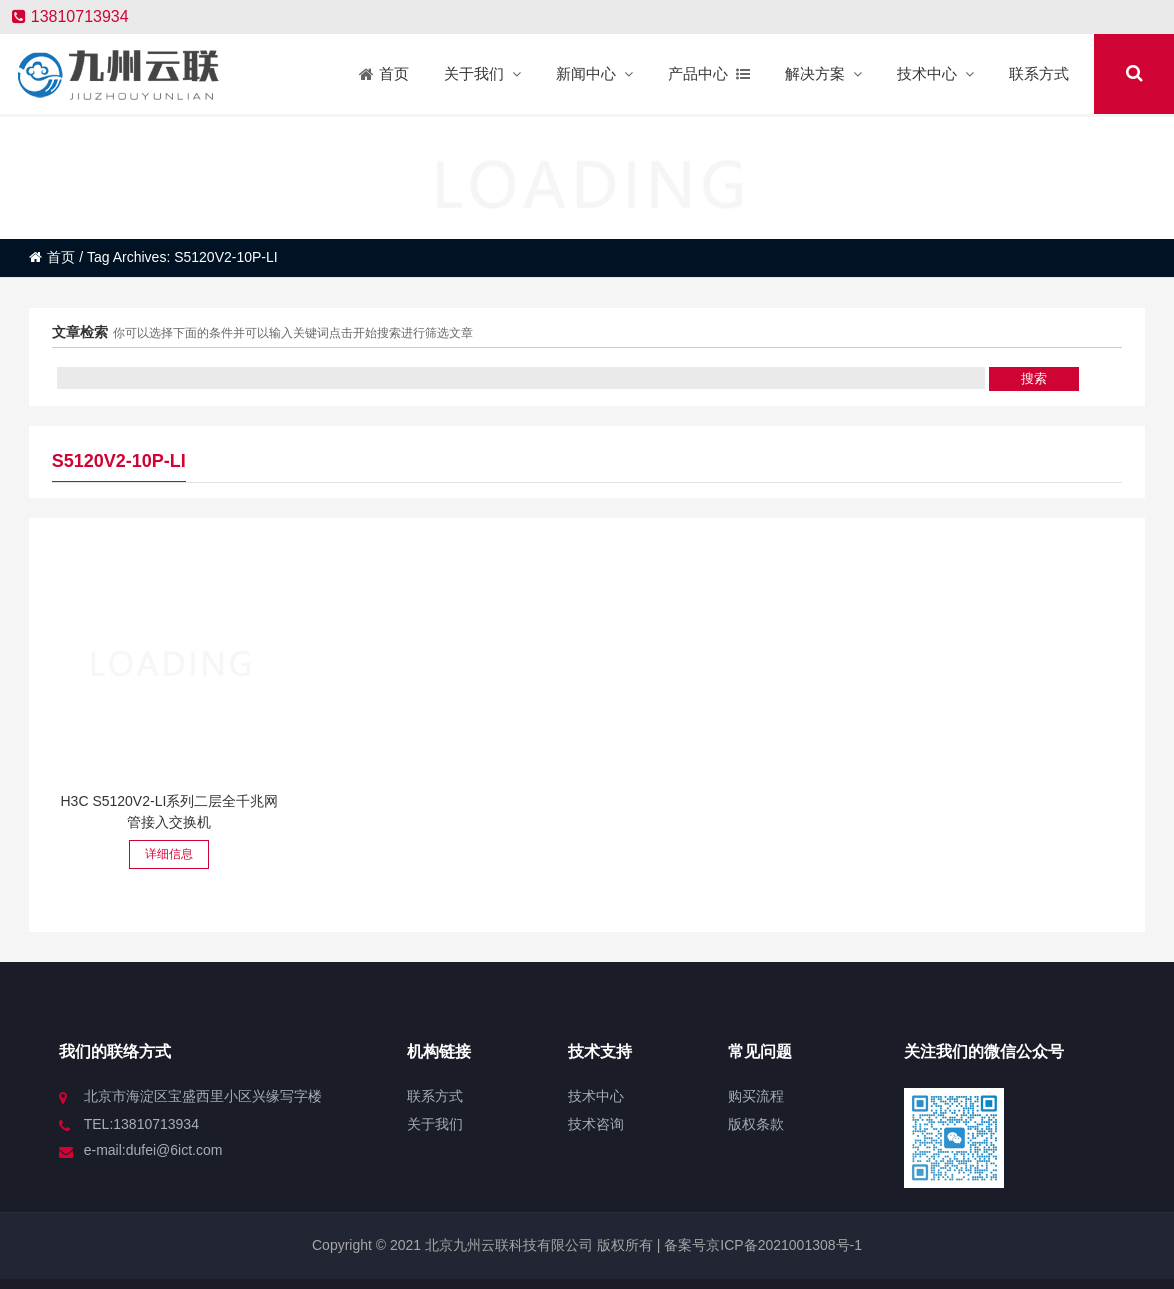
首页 (52, 257)
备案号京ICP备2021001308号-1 (761, 1245)
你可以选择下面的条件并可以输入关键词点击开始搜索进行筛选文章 (293, 333)
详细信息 (169, 854)
